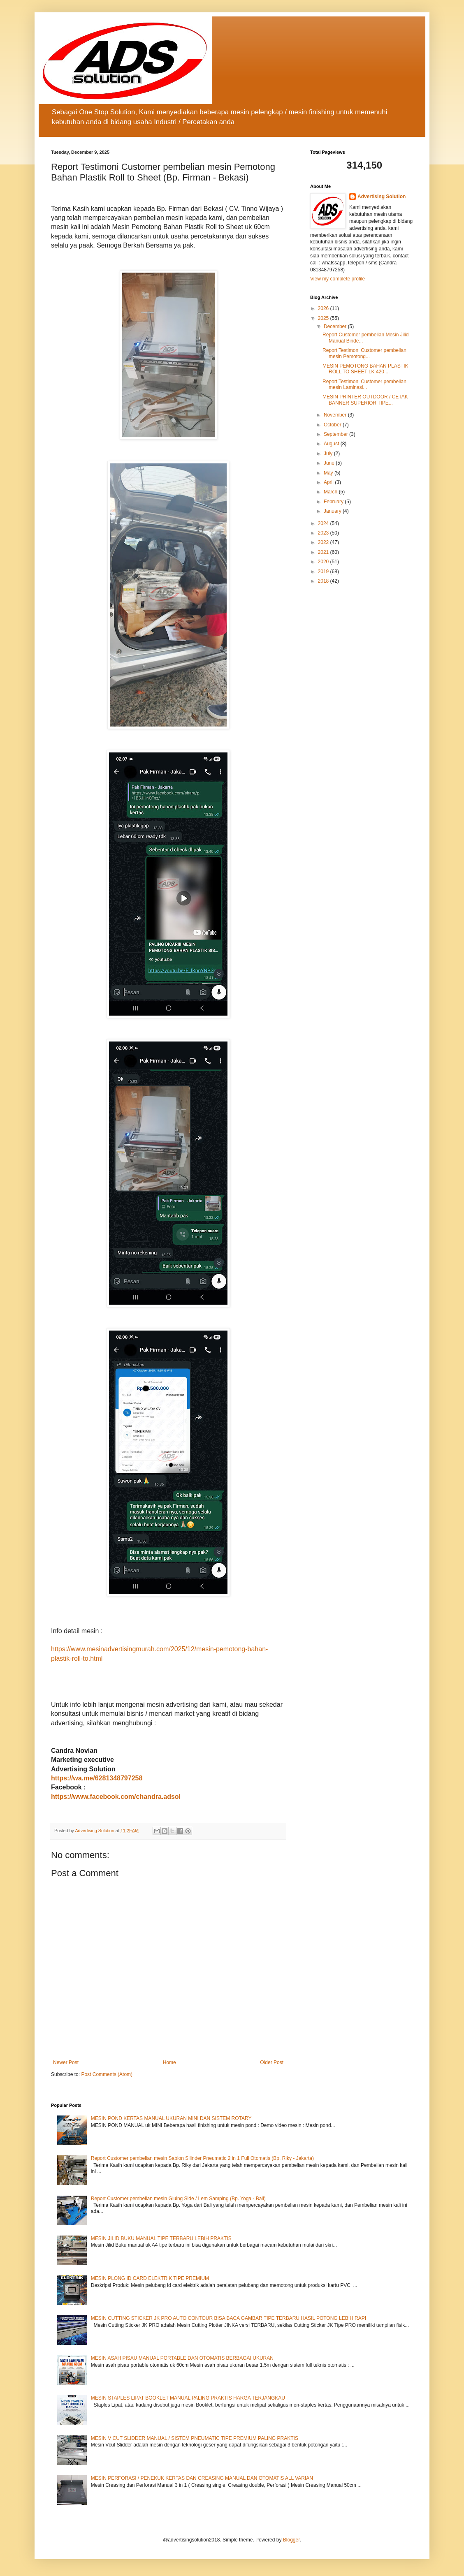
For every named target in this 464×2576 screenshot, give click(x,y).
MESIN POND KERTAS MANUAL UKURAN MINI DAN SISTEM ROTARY (171, 2118)
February (334, 502)
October (333, 425)
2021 (324, 552)
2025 (324, 318)
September (336, 434)
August (332, 444)
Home (169, 2062)
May (329, 473)
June (330, 463)
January (333, 511)
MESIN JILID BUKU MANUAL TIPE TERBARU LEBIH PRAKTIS (161, 2238)
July (329, 453)
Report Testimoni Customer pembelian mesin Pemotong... (364, 353)
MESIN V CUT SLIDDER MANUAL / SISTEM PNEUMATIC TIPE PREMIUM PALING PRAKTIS (194, 2438)
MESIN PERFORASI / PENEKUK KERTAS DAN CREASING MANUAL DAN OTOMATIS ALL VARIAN (202, 2478)
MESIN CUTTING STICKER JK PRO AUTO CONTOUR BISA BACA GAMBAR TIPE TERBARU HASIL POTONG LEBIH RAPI (228, 2318)
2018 (324, 581)
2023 (324, 533)
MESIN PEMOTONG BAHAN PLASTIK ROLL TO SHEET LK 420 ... (365, 369)
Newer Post (66, 2062)
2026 (324, 308)
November (336, 415)
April (329, 482)
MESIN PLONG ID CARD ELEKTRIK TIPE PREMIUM (150, 2278)
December (336, 326)
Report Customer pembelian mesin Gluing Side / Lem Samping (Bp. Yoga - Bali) (178, 2198)
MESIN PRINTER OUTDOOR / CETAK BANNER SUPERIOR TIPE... (365, 399)
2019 (324, 571)
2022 (324, 542)
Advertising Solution (381, 196)
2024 (324, 523)
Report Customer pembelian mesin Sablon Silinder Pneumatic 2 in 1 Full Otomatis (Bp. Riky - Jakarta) (202, 2158)
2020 (324, 562)
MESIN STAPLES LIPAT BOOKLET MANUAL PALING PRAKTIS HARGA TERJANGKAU (188, 2398)
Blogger (291, 2540)
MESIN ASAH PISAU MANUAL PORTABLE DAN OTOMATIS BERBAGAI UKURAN (182, 2358)
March (331, 492)
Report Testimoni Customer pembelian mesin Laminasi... (364, 384)
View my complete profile (337, 279)
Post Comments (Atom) (106, 2074)
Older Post (271, 2062)
